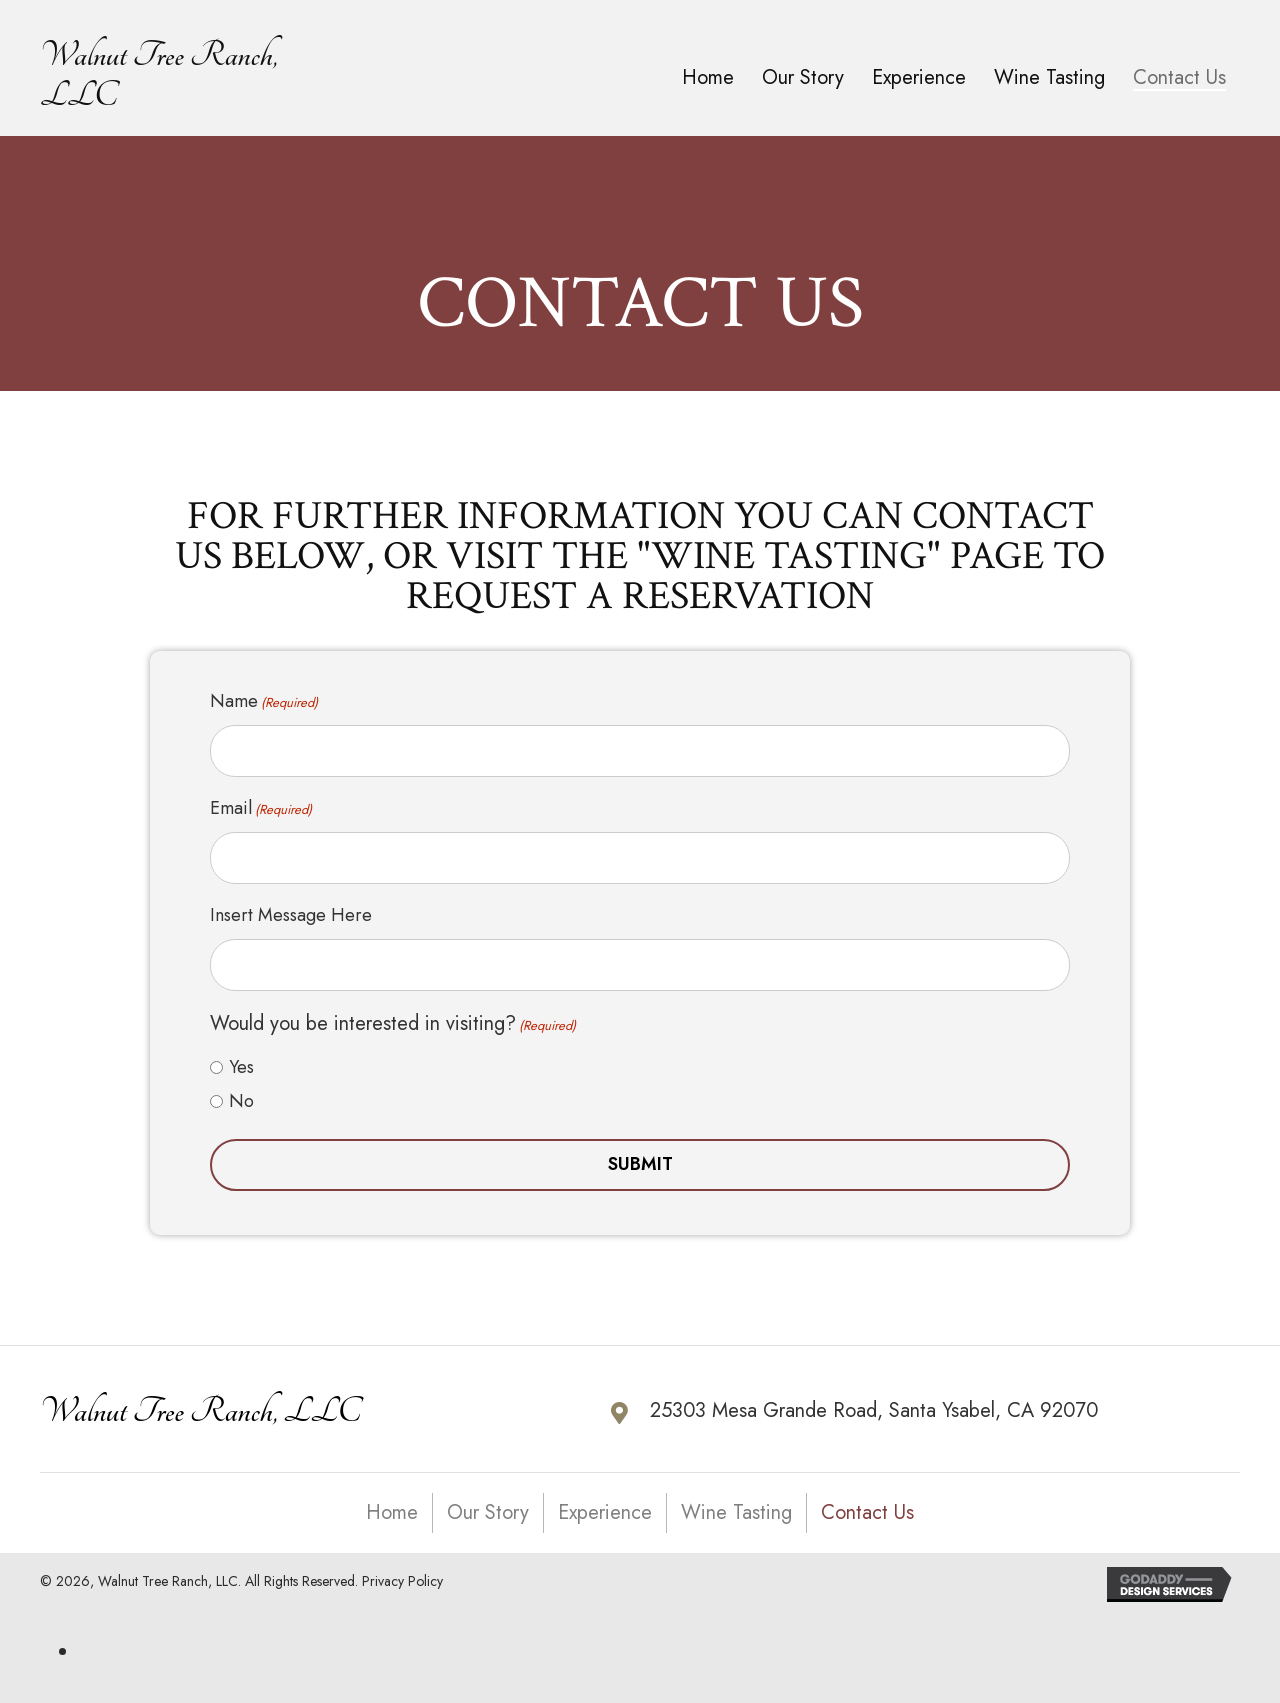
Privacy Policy (402, 1566)
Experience (605, 1497)
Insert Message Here (291, 905)
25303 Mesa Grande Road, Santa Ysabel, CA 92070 (874, 1395)
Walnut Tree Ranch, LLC (200, 1396)
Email (261, 803)
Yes (241, 1052)
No (241, 1086)
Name (264, 701)
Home (392, 1497)
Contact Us (867, 1497)
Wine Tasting (736, 1497)
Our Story (488, 1497)
